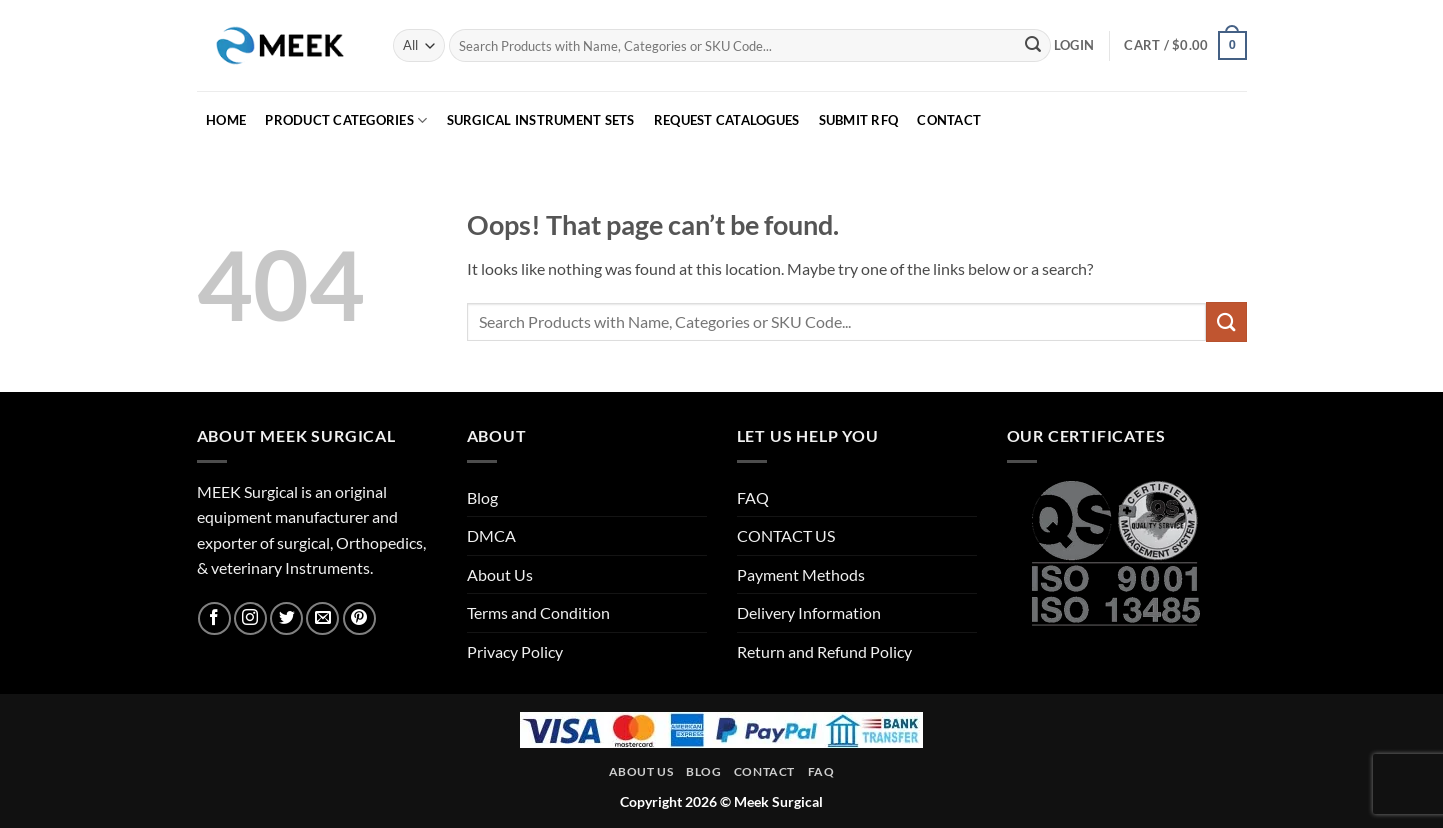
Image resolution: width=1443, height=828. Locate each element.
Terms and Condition (538, 612)
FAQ (753, 497)
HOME (226, 120)
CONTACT (949, 120)
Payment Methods (801, 574)
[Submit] (1033, 46)
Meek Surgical (778, 801)
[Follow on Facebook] (214, 618)
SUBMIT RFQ (859, 120)
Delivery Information (809, 612)
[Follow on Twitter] (286, 618)
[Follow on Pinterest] (359, 618)
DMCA (491, 535)
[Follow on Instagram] (250, 618)
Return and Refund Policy (824, 651)
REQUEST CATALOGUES (727, 120)
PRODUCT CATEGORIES (346, 120)
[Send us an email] (322, 618)
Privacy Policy (515, 651)
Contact (764, 771)
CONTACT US (786, 535)
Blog (482, 497)
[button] (1074, 45)
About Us (500, 574)
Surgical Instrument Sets (541, 120)
